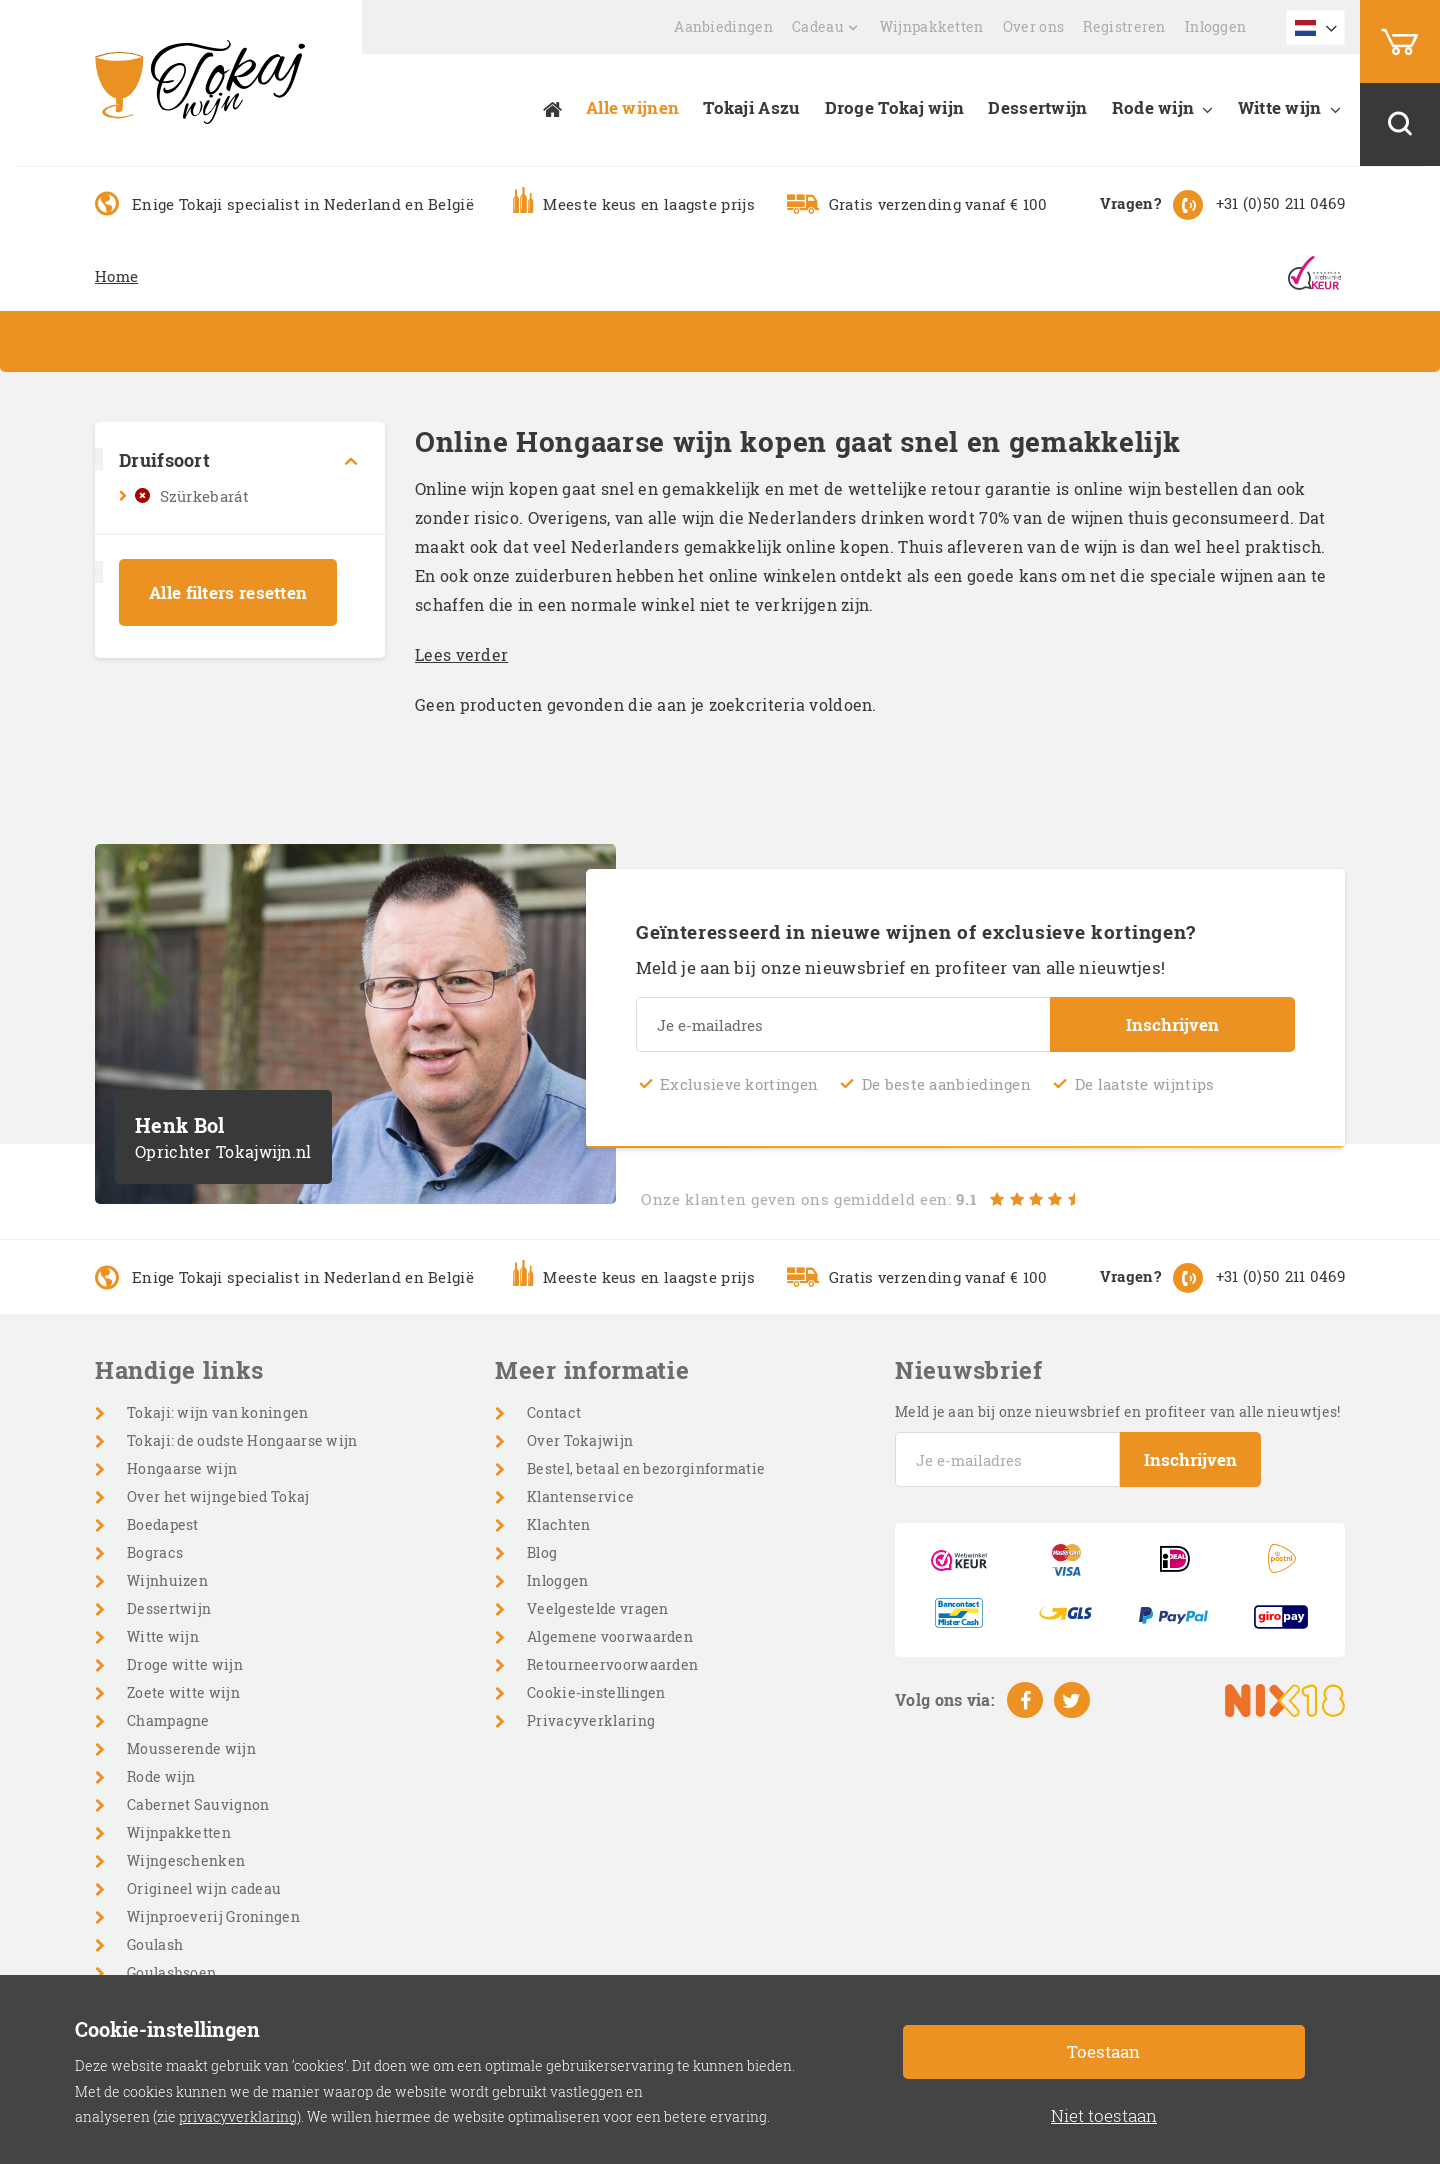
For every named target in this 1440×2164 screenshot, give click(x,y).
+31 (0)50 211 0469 (1280, 203)
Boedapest (163, 1524)
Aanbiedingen (723, 26)
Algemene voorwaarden (610, 1636)
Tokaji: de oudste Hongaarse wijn (242, 1440)
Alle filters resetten (228, 592)
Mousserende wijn (191, 1748)
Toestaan (1103, 2051)
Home (116, 276)
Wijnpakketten (932, 26)
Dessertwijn (1037, 107)
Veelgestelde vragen (598, 1608)
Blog (542, 1552)
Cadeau (818, 26)
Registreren (1124, 26)
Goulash (155, 1944)
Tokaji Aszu (751, 107)
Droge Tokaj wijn (895, 107)
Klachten (558, 1524)
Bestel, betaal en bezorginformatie (646, 1468)
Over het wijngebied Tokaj (218, 1496)
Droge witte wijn (185, 1664)
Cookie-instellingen (596, 1692)
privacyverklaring (238, 2116)
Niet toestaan (1104, 2115)
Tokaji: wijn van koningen (218, 1412)
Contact (554, 1412)
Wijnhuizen (167, 1580)
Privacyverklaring (591, 1720)
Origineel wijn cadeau (204, 1888)
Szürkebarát (204, 496)
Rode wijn (1153, 107)
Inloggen (1215, 26)
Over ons (1033, 26)
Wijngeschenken (186, 1860)
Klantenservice (580, 1496)
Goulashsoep (171, 1972)
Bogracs (155, 1552)
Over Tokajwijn (580, 1440)
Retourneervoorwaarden (612, 1664)
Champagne (168, 1720)
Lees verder (461, 654)
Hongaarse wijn (182, 1468)
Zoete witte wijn (183, 1692)
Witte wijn (1280, 107)
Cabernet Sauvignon (198, 1804)
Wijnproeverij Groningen (213, 1916)
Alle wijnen (632, 107)
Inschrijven (1172, 1024)
